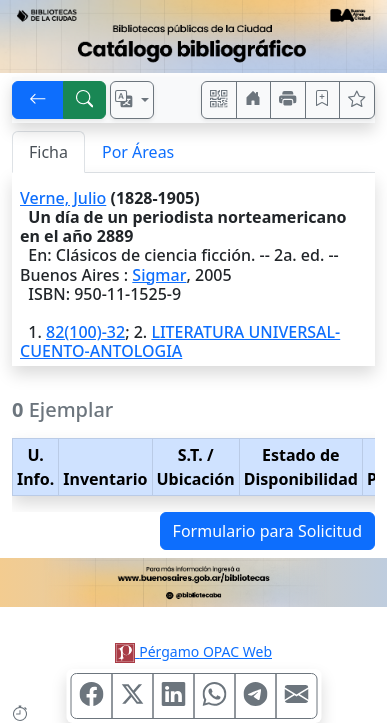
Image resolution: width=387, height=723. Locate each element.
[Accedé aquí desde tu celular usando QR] (219, 100)
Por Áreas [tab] (138, 152)
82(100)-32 (85, 332)
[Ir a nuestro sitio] (254, 100)
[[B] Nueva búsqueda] (85, 100)
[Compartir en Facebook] (91, 696)
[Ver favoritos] (357, 100)
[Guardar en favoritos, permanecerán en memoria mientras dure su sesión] (323, 100)
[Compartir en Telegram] (255, 696)
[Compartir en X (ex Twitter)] (132, 696)
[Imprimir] (288, 100)
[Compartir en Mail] (296, 696)
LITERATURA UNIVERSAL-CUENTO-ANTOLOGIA (180, 341)
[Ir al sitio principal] (193, 36)
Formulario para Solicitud (267, 531)
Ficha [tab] (48, 152)
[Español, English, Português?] (132, 100)
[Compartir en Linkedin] (173, 696)
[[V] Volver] (38, 100)
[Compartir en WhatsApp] (214, 696)
